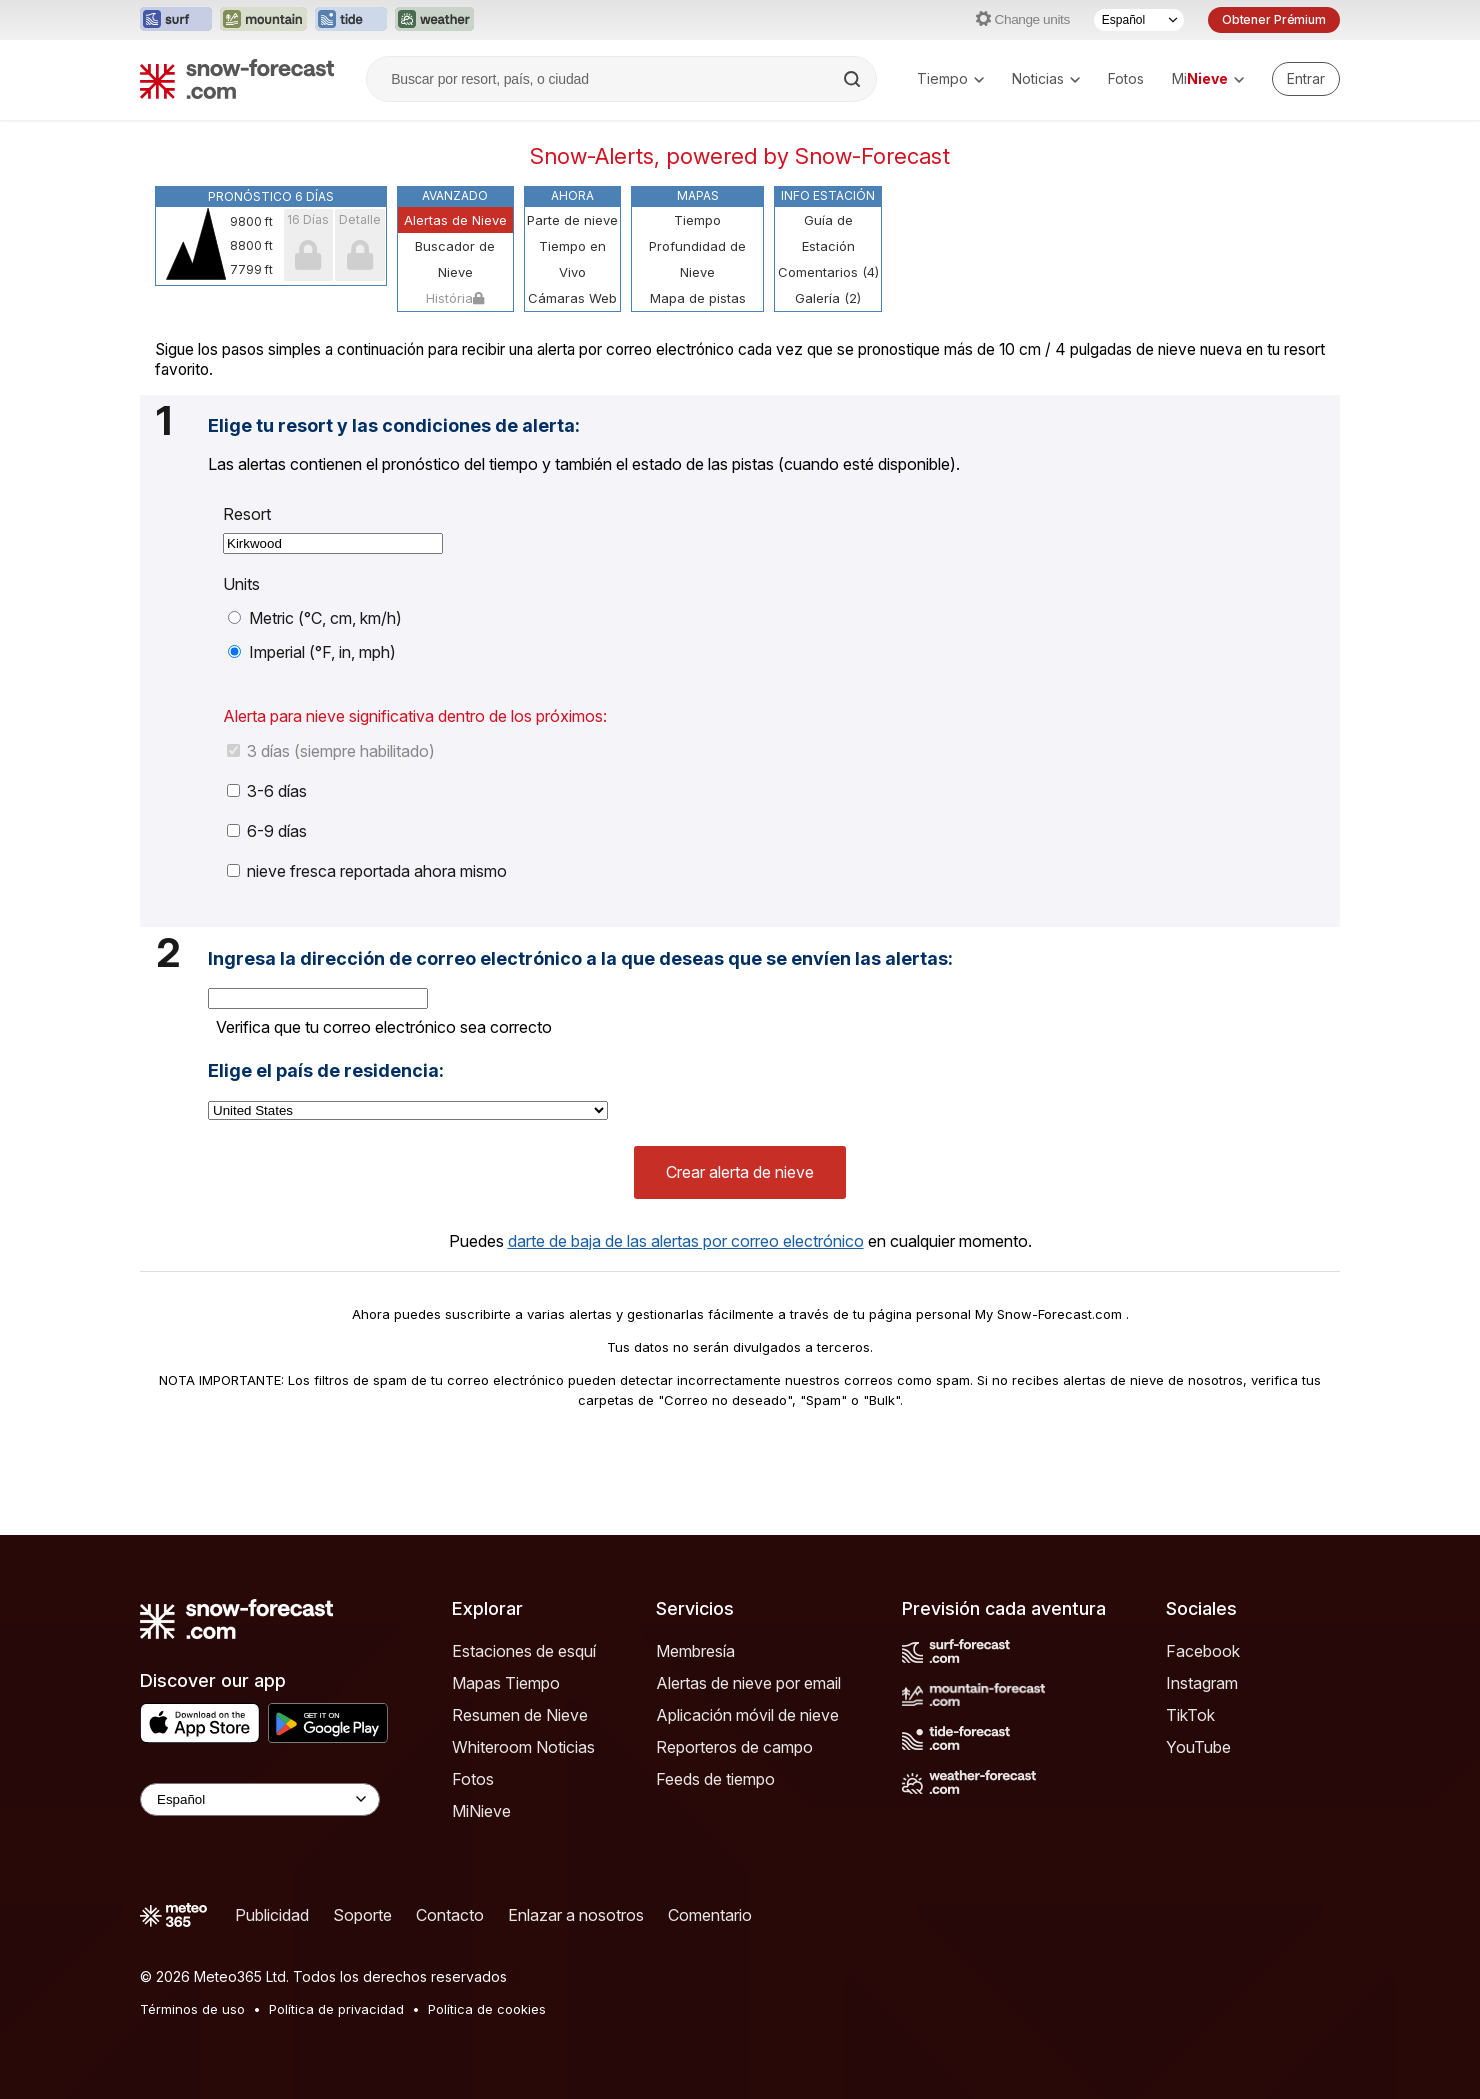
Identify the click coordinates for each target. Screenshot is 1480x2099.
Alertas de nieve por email (748, 1683)
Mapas (698, 195)
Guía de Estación (828, 233)
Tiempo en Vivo (572, 259)
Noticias (1046, 78)
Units (241, 584)
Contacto (450, 1915)
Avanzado (455, 195)
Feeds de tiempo (715, 1779)
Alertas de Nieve (455, 220)
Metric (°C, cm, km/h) (315, 618)
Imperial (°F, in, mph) (312, 652)
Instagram (1202, 1683)
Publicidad (272, 1915)
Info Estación (828, 195)
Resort (247, 514)
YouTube (1198, 1747)
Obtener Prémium (1274, 19)
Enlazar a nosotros (576, 1915)
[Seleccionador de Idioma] (1139, 20)
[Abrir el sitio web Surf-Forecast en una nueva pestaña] (176, 20)
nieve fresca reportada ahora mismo (367, 871)
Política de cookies (487, 2009)
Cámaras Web (572, 298)
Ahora (572, 195)
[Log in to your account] (1306, 79)
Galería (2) (828, 298)
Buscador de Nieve (455, 259)
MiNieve (481, 1811)
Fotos (1126, 78)
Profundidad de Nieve (697, 259)
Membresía (695, 1651)
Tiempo (950, 78)
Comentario (710, 1915)
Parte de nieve (572, 220)
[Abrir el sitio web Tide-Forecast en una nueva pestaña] (351, 20)
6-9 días (267, 831)
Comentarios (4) (828, 272)
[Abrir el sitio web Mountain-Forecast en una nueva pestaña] (263, 20)
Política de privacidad (336, 2009)
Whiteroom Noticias (523, 1747)
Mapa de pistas (698, 298)
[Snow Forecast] (237, 79)
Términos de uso (192, 2009)
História (455, 298)
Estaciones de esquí (524, 1651)
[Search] (854, 79)
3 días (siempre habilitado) (331, 751)
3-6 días (267, 791)
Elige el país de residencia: (326, 1071)
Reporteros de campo (734, 1747)
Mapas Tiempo (506, 1683)
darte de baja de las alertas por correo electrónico (686, 1241)
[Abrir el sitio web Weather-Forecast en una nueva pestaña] (434, 20)
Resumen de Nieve (520, 1715)
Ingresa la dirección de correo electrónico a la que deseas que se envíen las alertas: (580, 959)
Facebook (1203, 1651)
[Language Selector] (260, 1799)
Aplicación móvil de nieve (747, 1715)
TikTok (1190, 1715)
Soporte (362, 1915)
